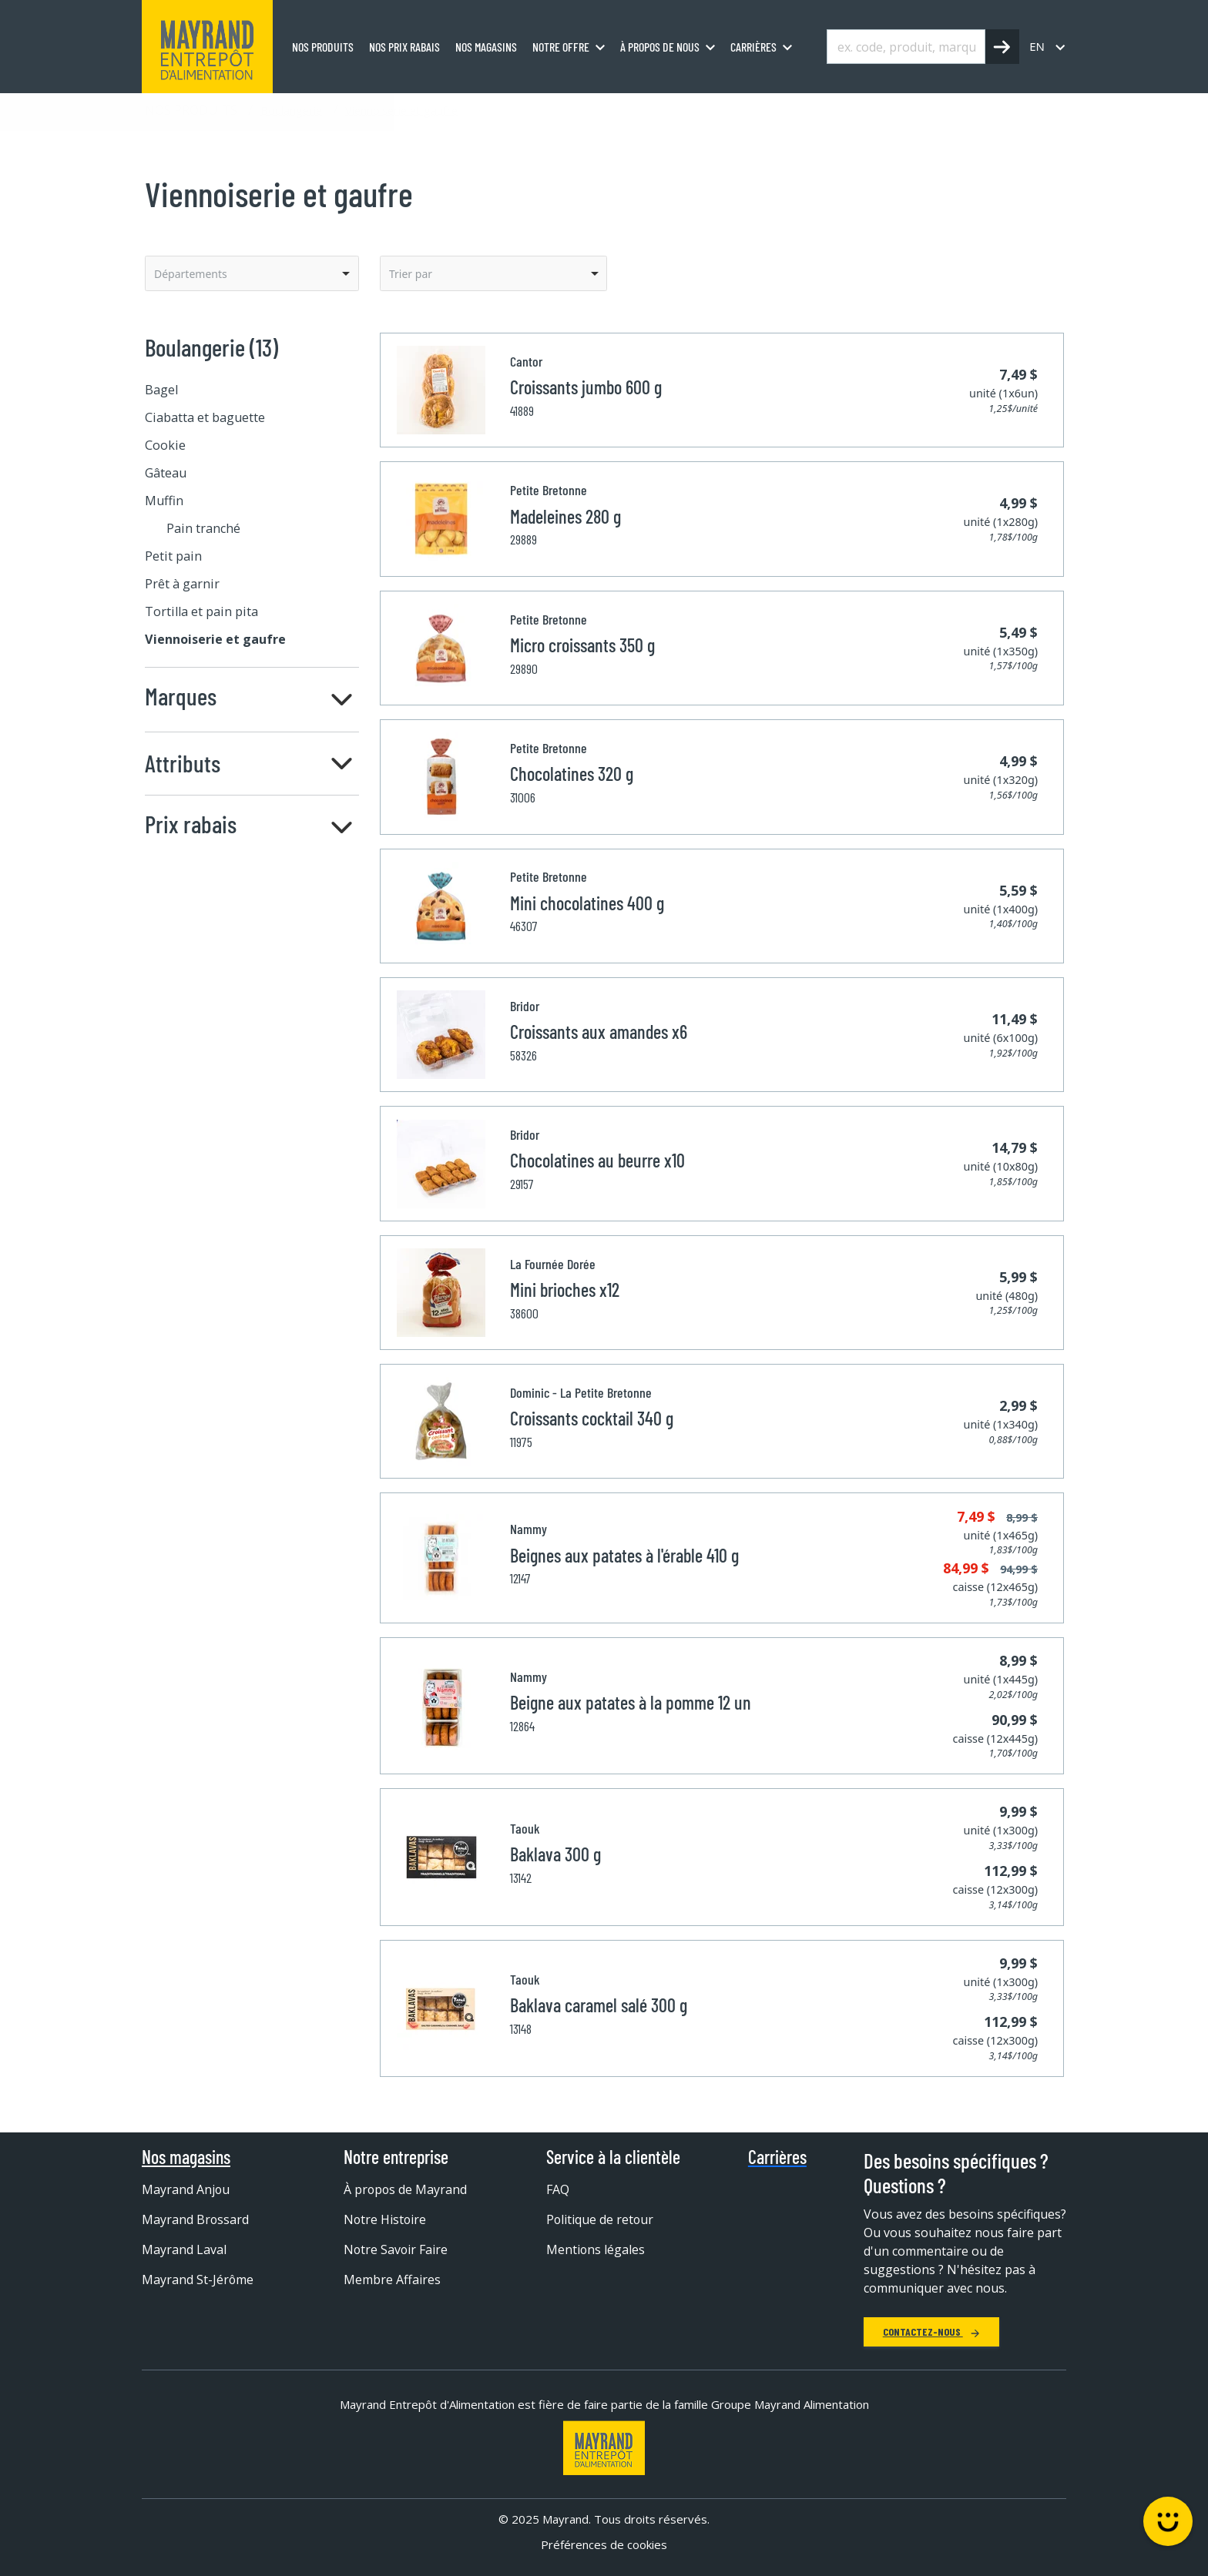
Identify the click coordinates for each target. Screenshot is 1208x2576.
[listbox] (252, 273)
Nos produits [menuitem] (323, 46)
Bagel (161, 389)
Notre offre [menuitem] (560, 46)
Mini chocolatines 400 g (587, 903)
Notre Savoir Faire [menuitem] (396, 2249)
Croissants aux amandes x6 (598, 1031)
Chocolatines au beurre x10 (597, 1160)
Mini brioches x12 (564, 1289)
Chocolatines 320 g (571, 773)
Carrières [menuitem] (753, 46)
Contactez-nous (931, 2331)
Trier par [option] (410, 273)
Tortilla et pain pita (201, 611)
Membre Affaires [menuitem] (392, 2279)
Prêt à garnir (182, 583)
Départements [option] (190, 273)
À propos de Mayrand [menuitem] (406, 2189)
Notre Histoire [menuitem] (386, 2219)
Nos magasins (186, 2157)
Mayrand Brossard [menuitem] (196, 2219)
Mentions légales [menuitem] (596, 2249)
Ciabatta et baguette (205, 417)
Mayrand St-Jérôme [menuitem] (198, 2279)
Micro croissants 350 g (582, 645)
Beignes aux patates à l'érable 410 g (624, 1555)
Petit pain (173, 556)
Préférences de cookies (604, 2544)
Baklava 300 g (555, 1854)
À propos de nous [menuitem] (660, 46)
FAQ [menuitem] (557, 2189)
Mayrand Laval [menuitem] (184, 2249)
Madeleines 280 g (565, 516)
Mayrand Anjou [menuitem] (186, 2189)
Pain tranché (203, 528)
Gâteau (165, 472)
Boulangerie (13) (211, 347)
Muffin (164, 500)
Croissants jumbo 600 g (586, 387)
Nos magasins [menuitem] (486, 46)
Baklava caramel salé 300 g (598, 2005)
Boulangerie (291, 110)
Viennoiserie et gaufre (401, 110)
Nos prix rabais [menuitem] (404, 46)
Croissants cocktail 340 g (591, 1418)
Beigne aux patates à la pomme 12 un (630, 1702)
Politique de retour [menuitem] (600, 2219)
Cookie (165, 445)
